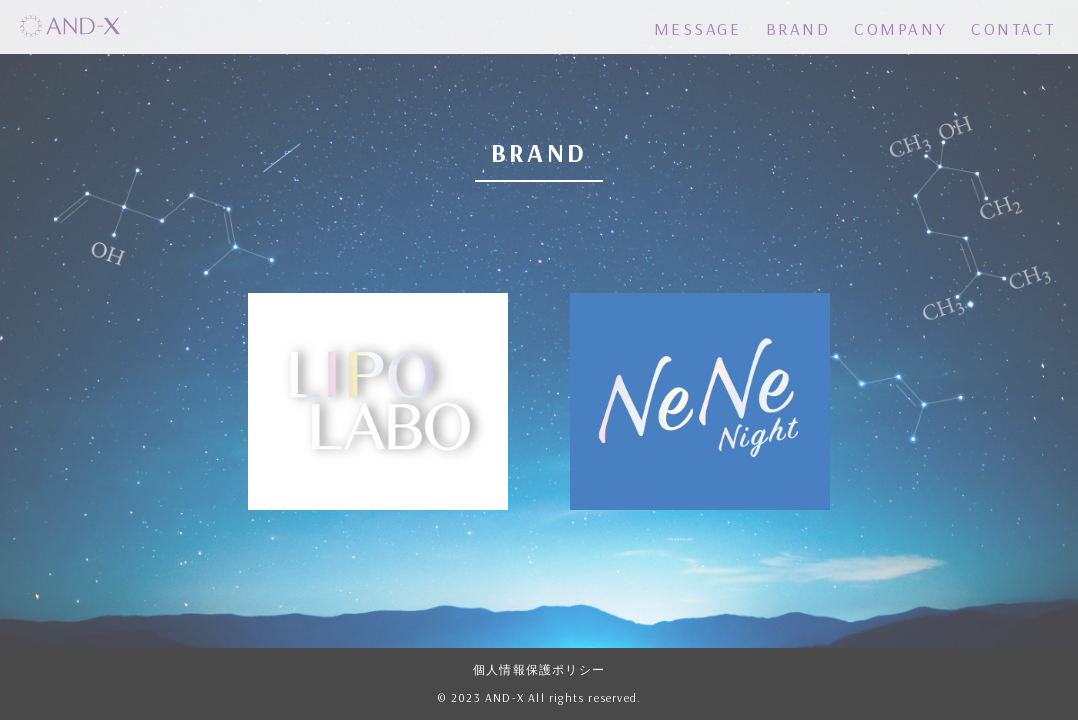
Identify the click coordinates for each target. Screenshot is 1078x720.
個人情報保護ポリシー (539, 670)
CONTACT (1013, 28)
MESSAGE (698, 28)
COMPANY (900, 28)
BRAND (798, 28)
